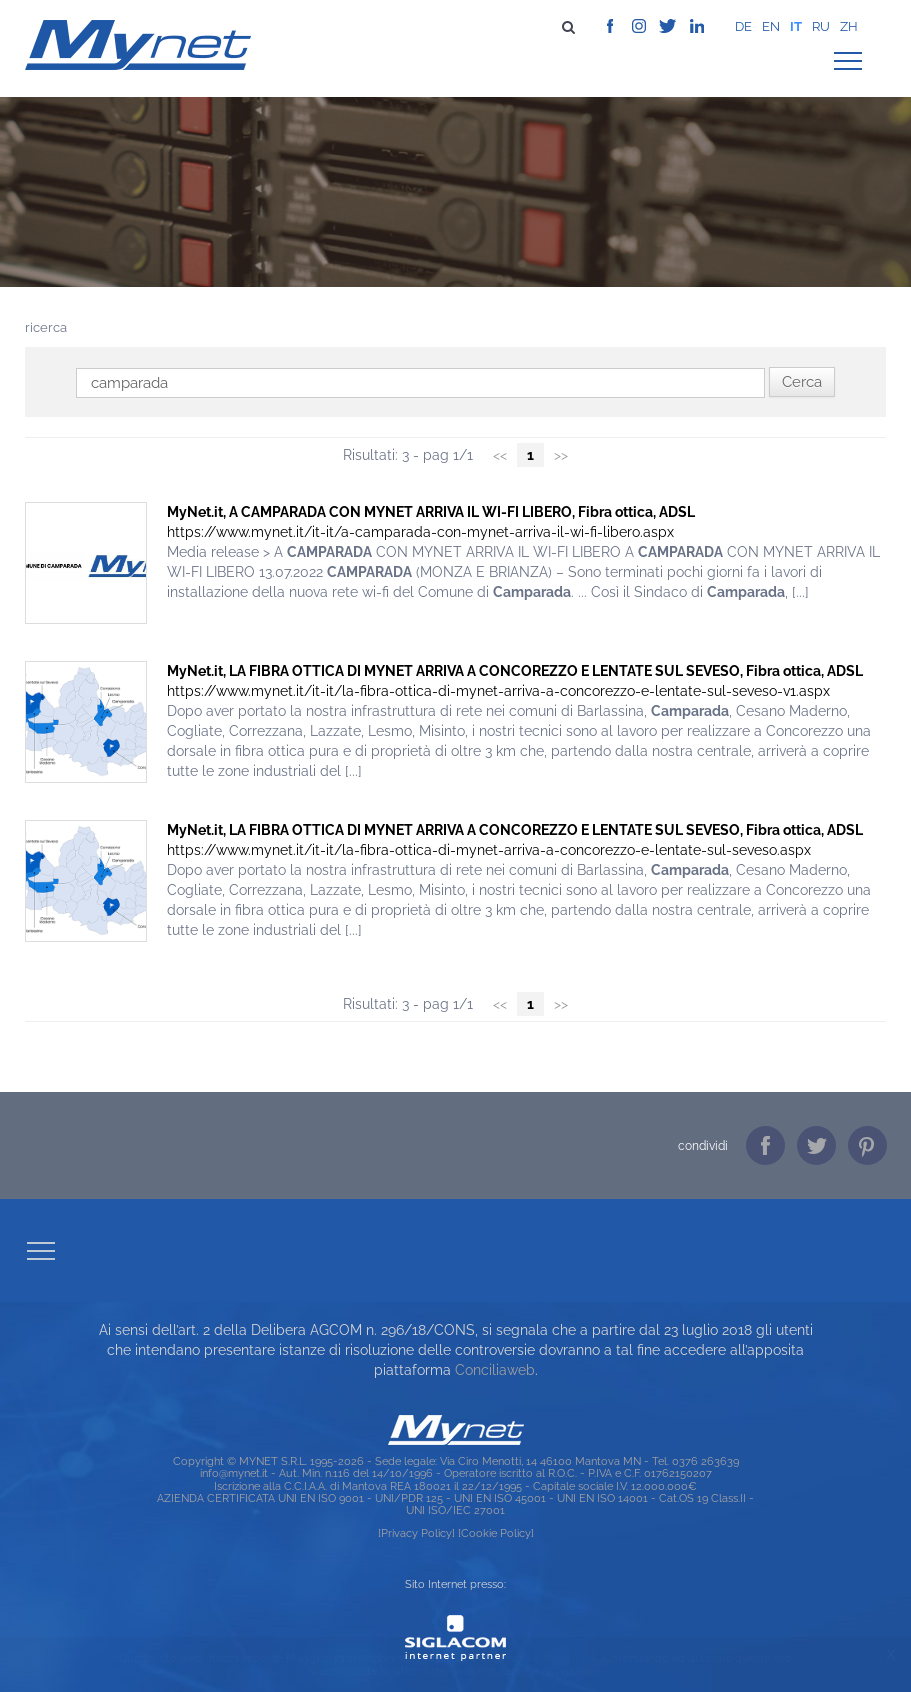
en (771, 26)
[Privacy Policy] (416, 1533)
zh (849, 26)
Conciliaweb (495, 1370)
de (743, 26)
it (796, 26)
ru (821, 26)
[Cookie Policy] (496, 1533)
